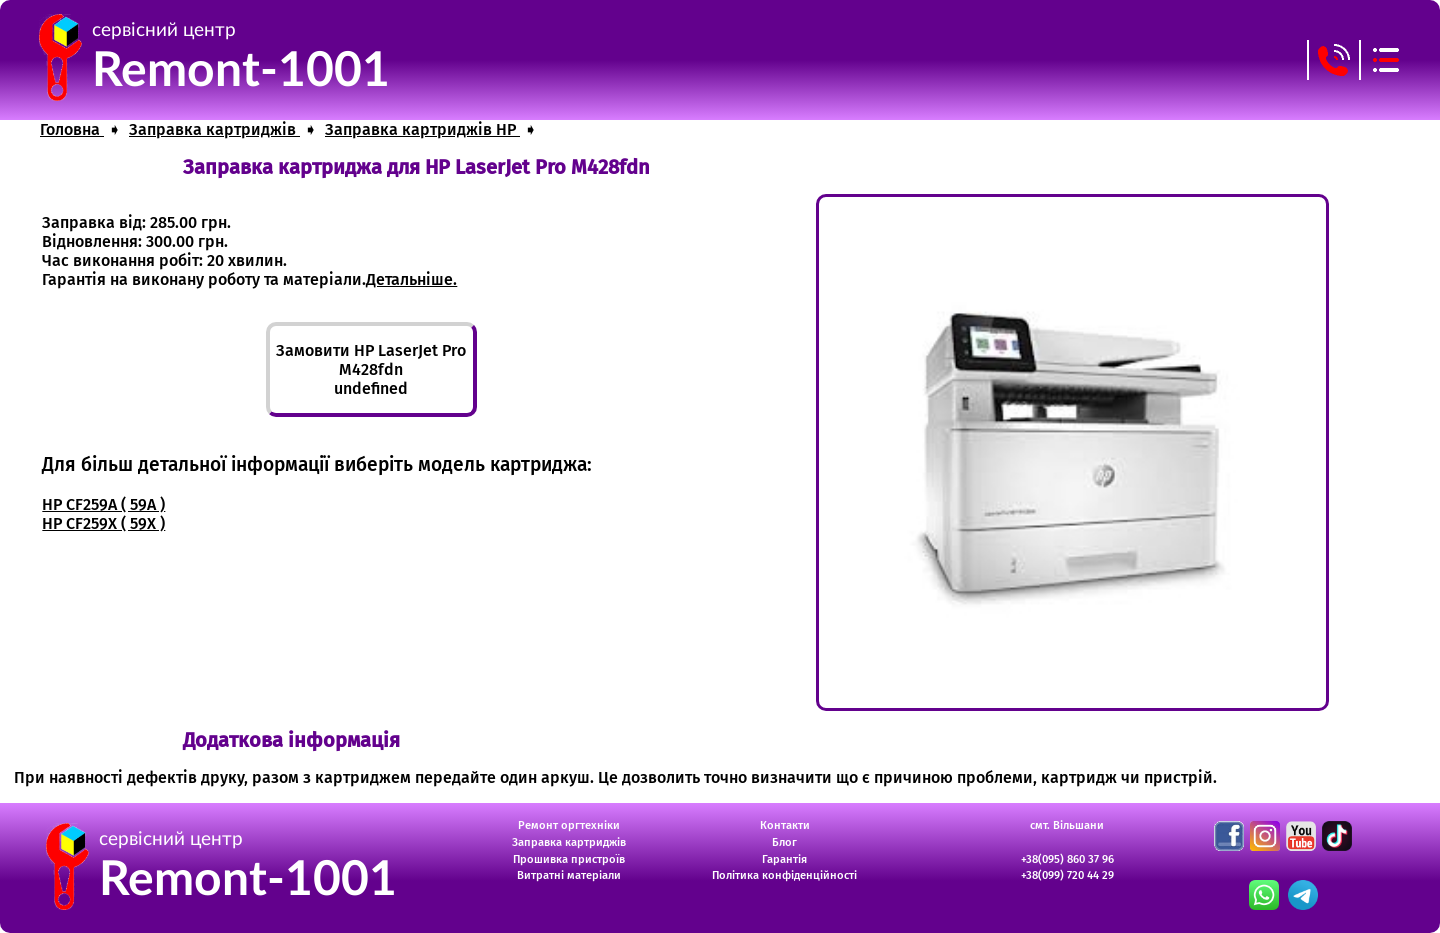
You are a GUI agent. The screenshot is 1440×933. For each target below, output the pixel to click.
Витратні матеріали (569, 875)
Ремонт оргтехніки (569, 825)
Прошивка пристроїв (569, 859)
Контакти (785, 825)
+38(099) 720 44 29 (1067, 875)
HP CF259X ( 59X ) (103, 523)
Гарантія (784, 859)
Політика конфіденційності (784, 875)
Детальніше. (411, 279)
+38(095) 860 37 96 (1067, 859)
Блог (784, 842)
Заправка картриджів (569, 842)
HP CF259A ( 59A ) (103, 504)
